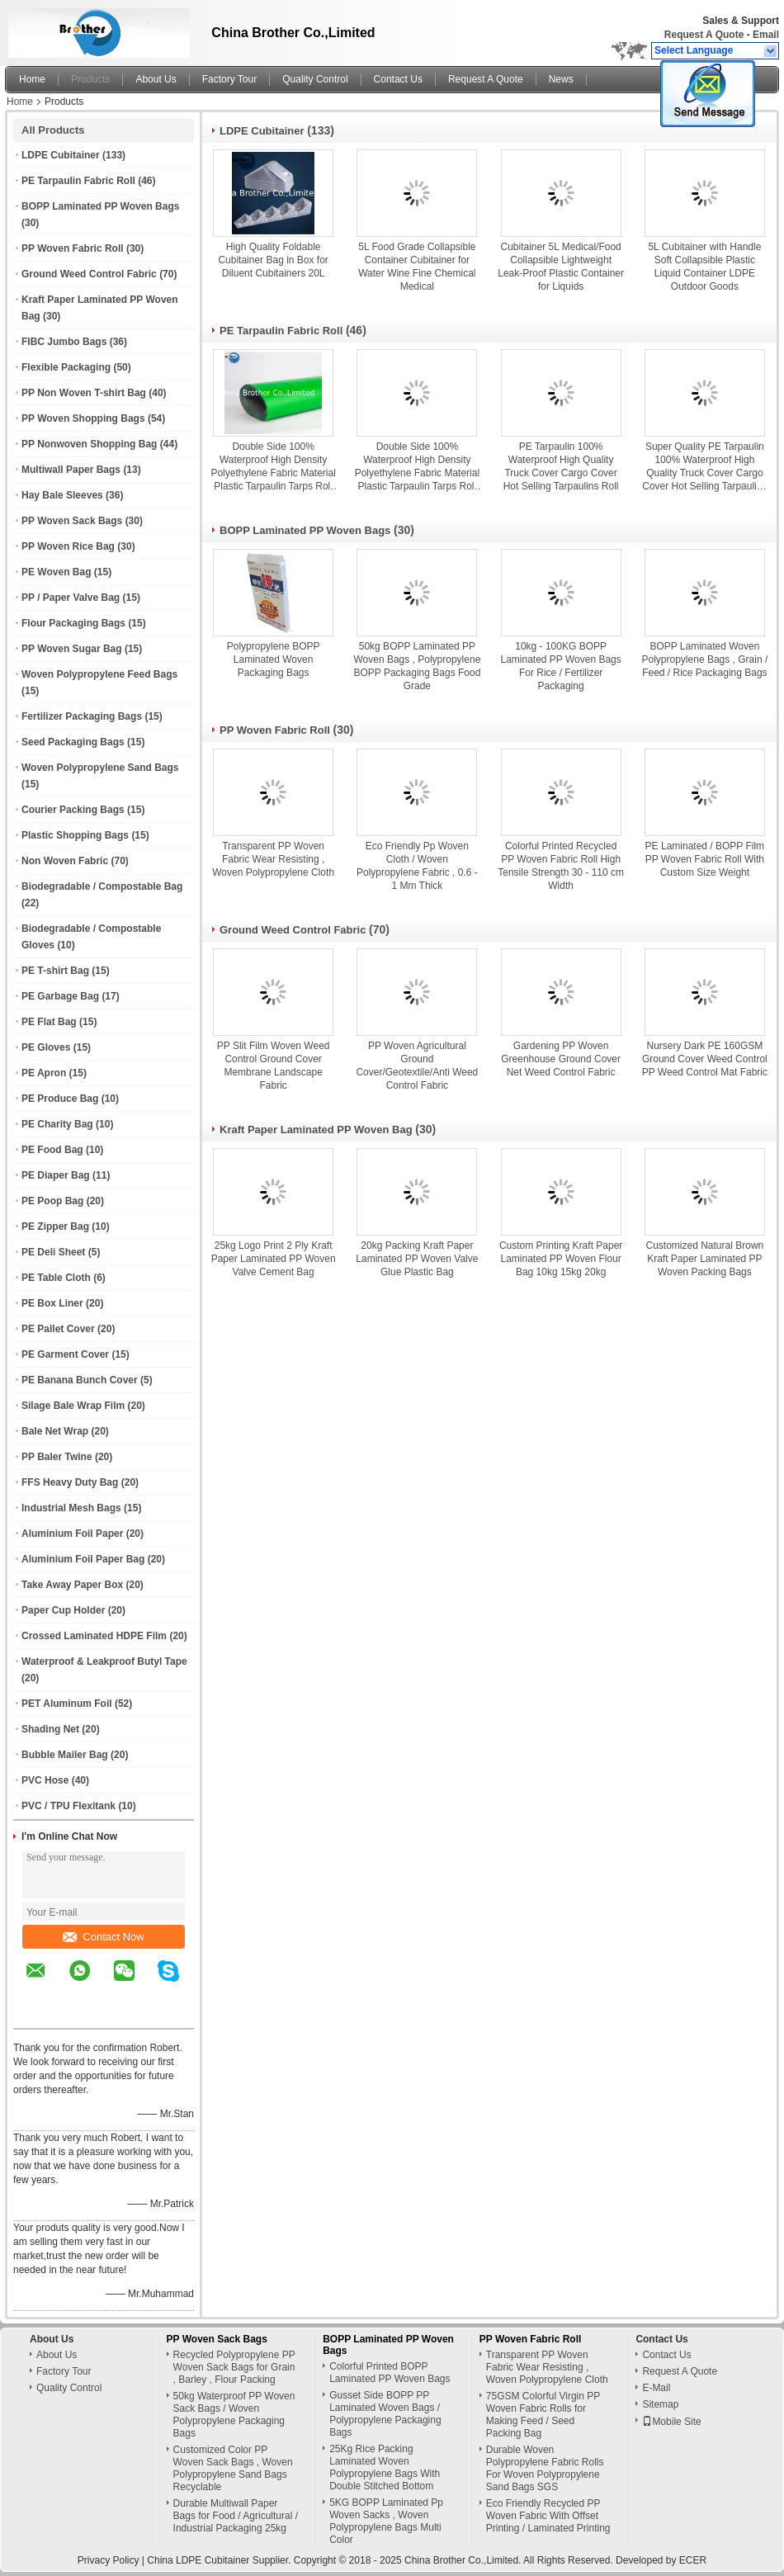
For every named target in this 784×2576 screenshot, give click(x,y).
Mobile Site (671, 2421)
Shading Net (50, 1729)
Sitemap (660, 2404)
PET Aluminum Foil (66, 1703)
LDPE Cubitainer (60, 155)
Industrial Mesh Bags (71, 1508)
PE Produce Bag (59, 1098)
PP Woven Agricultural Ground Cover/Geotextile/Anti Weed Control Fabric (417, 1065)
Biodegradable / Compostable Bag (101, 886)
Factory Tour (229, 79)
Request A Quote (704, 34)
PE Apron (43, 1073)
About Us (155, 79)
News (561, 79)
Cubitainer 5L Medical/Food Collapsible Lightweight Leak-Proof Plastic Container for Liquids (561, 266)
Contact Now (103, 1937)
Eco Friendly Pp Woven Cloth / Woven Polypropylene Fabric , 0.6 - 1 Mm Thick (417, 865)
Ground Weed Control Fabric (89, 274)
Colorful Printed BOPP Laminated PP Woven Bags (389, 2373)
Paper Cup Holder (63, 1610)
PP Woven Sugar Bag (71, 649)
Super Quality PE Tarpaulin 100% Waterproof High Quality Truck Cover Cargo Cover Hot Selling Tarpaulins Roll (704, 467)
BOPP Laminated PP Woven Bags (100, 206)
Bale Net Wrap (54, 1431)
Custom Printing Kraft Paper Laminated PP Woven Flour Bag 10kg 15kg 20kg (560, 1259)
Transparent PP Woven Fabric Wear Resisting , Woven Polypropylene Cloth (273, 859)
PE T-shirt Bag (55, 970)
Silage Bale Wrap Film (73, 1405)
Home (32, 79)
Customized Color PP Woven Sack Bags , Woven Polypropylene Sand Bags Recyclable (233, 2468)
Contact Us (398, 79)
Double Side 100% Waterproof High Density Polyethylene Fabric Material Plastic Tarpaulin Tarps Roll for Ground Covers (272, 467)
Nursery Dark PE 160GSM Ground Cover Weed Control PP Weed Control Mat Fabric (704, 1059)
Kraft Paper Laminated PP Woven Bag (316, 1129)
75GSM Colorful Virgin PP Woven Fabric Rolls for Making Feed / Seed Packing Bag (543, 2414)
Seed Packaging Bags (73, 742)
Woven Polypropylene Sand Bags (100, 767)
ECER (692, 2560)
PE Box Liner (52, 1303)
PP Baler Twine (56, 1457)
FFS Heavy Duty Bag (69, 1482)
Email (766, 34)
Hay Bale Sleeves (62, 495)
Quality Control (314, 79)
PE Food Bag (52, 1150)
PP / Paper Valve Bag (70, 597)
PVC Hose (44, 1780)
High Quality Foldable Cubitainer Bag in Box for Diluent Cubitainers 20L (273, 260)
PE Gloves (45, 1047)
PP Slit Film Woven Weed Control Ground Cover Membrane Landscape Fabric (273, 1065)
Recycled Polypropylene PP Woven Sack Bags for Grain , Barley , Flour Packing (234, 2367)
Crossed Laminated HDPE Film (94, 1636)
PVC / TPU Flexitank (68, 1806)
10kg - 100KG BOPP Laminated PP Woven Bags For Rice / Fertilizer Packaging (560, 666)
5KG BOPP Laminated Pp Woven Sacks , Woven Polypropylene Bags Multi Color (386, 2521)
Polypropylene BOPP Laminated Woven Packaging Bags (273, 659)
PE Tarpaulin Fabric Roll (78, 181)
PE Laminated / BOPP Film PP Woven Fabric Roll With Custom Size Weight (705, 859)
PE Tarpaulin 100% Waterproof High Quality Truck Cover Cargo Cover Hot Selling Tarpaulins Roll (561, 466)
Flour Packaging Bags (73, 623)
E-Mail (656, 2388)
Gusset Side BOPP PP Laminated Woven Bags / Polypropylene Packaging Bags (385, 2413)
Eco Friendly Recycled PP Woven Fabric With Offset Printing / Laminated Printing (548, 2516)
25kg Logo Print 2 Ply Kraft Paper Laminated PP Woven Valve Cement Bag (273, 1259)
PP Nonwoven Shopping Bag (89, 444)
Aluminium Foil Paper (72, 1533)
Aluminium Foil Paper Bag (82, 1559)
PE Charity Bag (57, 1124)
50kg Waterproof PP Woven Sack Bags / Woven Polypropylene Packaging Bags (234, 2414)
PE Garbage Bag (60, 996)
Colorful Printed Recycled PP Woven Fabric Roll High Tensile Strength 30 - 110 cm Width (561, 865)
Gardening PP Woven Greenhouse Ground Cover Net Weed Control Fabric (561, 1059)
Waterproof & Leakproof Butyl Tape (104, 1661)
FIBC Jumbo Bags (63, 341)
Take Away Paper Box (72, 1585)
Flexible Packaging (66, 367)
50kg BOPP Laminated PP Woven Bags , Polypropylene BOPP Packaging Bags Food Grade (416, 666)
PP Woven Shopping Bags (83, 418)
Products (90, 79)
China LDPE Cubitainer (198, 2560)
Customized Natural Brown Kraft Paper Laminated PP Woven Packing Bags (705, 1259)
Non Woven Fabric (64, 861)
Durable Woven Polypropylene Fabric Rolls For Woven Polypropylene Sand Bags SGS (545, 2468)
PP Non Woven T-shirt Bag (83, 393)
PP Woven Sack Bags (71, 521)
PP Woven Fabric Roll (72, 248)
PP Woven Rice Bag (68, 546)
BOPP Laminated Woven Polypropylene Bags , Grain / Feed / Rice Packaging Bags (705, 659)
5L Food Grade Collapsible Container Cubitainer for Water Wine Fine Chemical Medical (416, 266)
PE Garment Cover (65, 1354)
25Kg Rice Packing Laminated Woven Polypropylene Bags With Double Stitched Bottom (384, 2467)
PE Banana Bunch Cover (79, 1380)
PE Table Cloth (56, 1277)
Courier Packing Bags (73, 809)
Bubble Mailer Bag (64, 1755)
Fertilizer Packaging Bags (81, 716)
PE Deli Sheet (53, 1252)
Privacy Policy (108, 2560)
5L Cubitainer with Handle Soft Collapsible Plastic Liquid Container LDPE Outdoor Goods (704, 266)
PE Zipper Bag (55, 1226)
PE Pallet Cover (58, 1329)
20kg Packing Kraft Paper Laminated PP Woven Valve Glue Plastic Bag (417, 1259)
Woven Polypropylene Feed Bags (99, 674)
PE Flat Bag (49, 1022)
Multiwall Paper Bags (70, 469)
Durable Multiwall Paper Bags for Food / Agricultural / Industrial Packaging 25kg (235, 2516)
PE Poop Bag (52, 1201)
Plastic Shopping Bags (75, 835)
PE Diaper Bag (55, 1175)
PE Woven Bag (56, 572)
